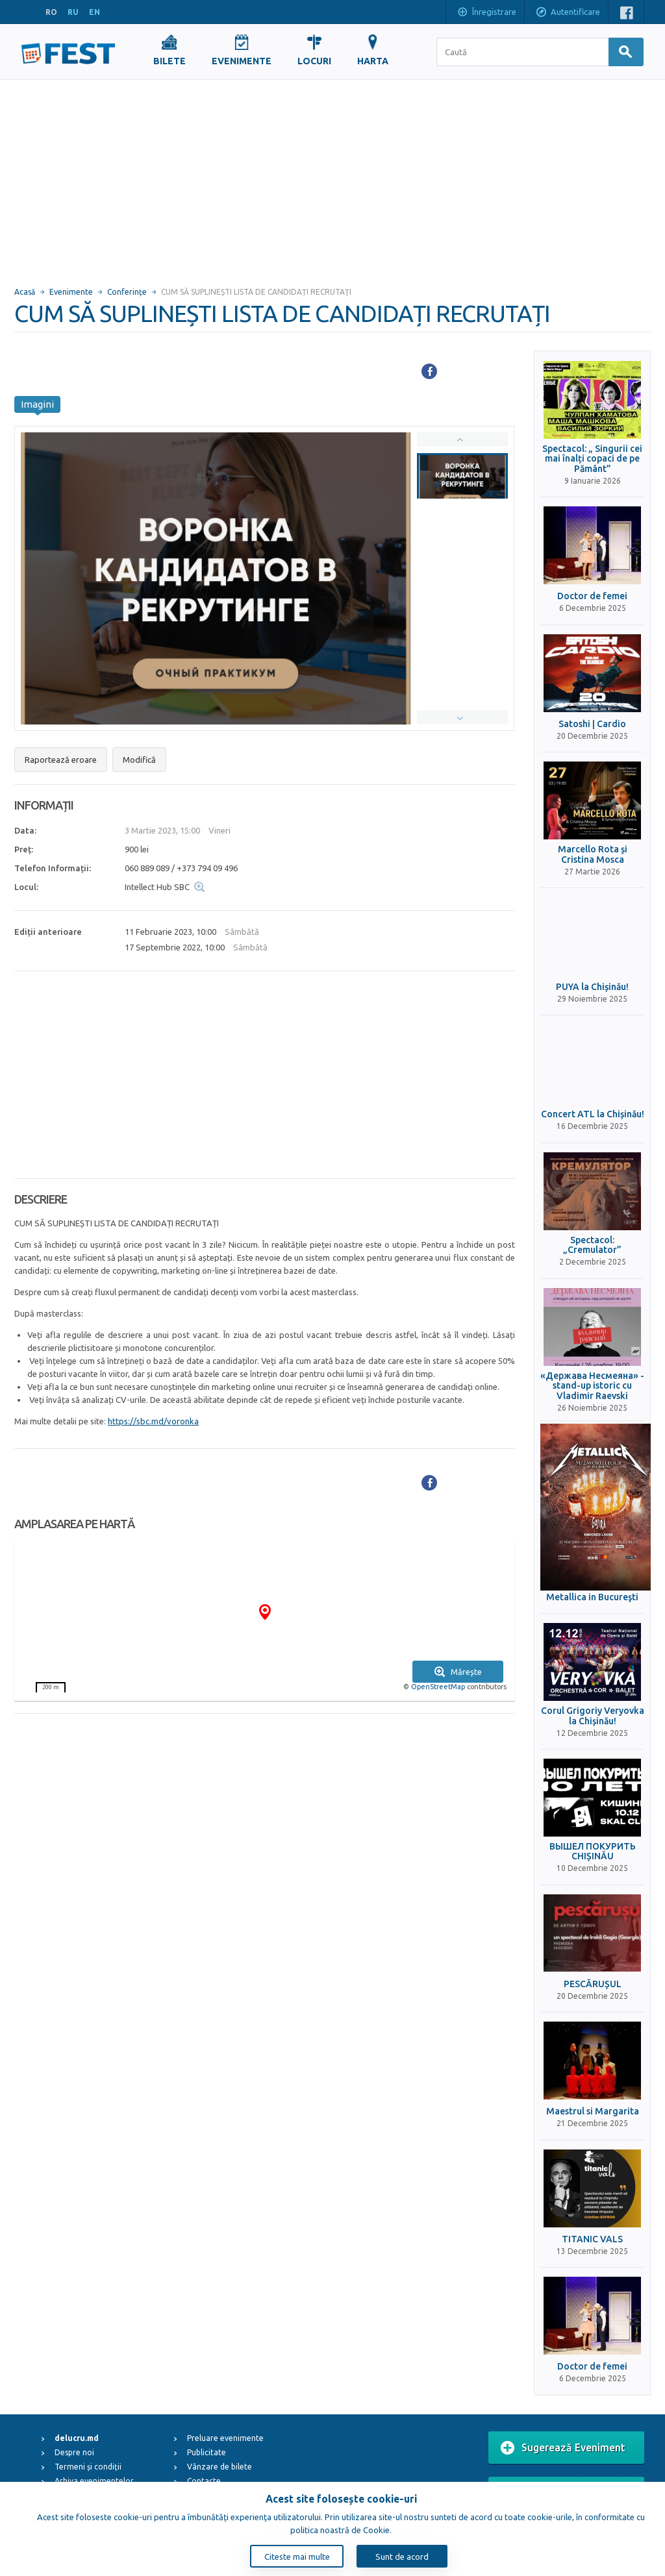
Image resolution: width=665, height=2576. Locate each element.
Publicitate (206, 2452)
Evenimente (71, 292)
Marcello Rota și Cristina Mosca (592, 854)
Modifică (139, 759)
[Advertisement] (332, 177)
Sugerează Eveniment (563, 2448)
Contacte (204, 2481)
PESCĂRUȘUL (592, 1984)
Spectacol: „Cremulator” (592, 1245)
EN (94, 12)
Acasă (24, 292)
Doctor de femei (592, 596)
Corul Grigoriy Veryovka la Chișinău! (592, 1716)
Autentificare (567, 12)
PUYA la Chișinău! (592, 987)
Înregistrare (486, 12)
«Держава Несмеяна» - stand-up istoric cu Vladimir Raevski (592, 1386)
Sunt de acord (402, 2556)
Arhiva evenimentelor (94, 2481)
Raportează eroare (61, 759)
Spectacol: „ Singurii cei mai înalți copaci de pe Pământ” (592, 459)
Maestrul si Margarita (592, 2111)
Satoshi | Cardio (592, 724)
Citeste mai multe (297, 2556)
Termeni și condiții (88, 2466)
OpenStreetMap (438, 1686)
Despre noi (74, 2452)
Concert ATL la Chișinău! (592, 1114)
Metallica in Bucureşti (592, 1597)
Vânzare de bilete (219, 2466)
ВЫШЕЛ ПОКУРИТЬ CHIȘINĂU (592, 1851)
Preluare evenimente (225, 2438)
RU (73, 12)
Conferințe (127, 292)
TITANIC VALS (592, 2239)
